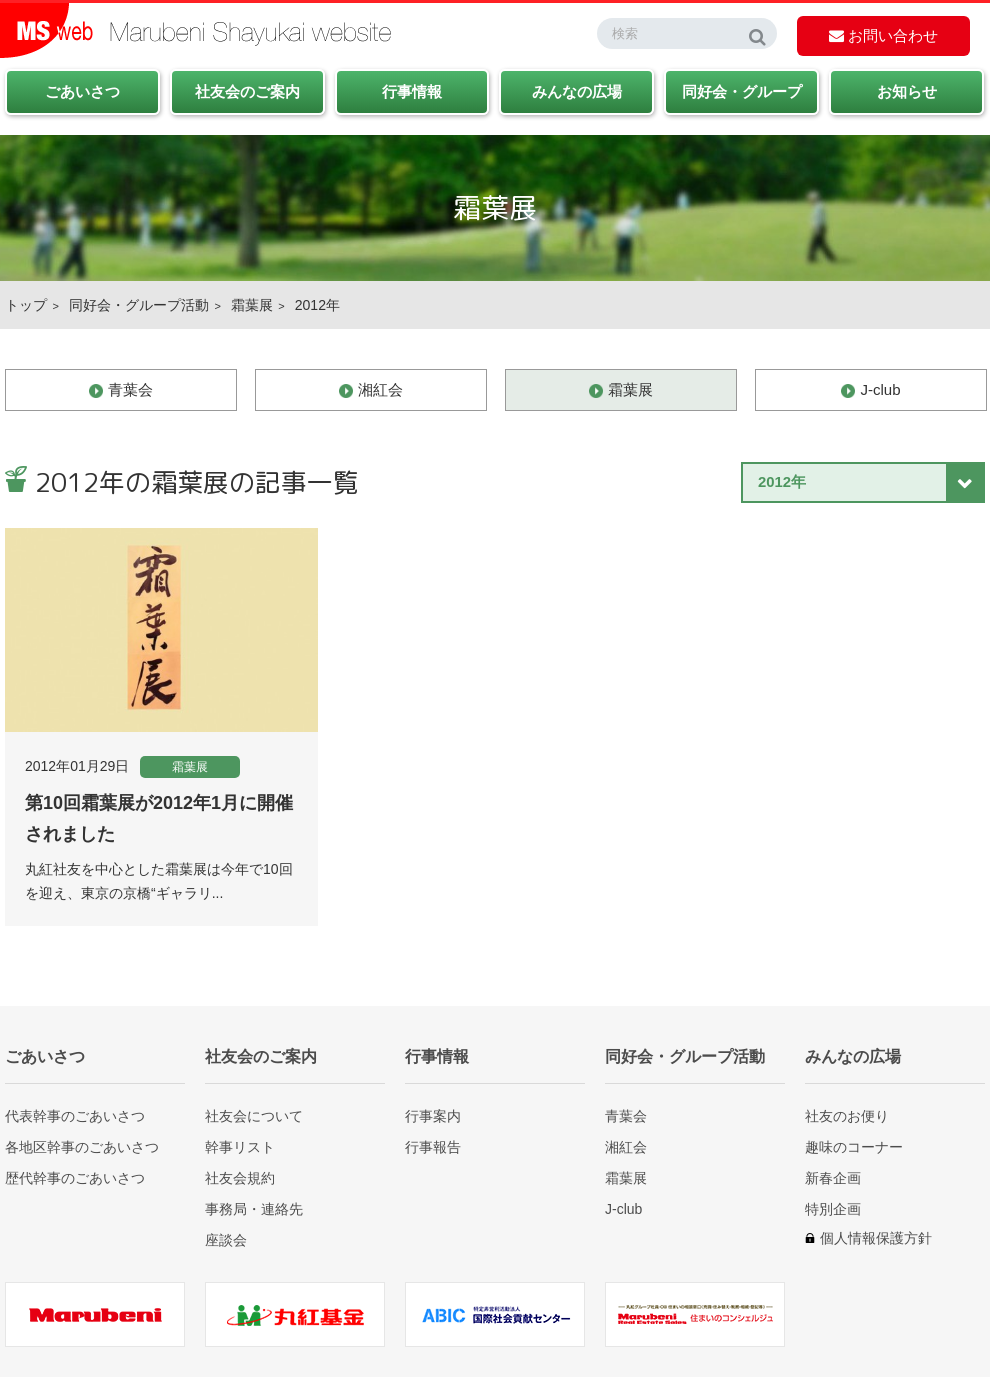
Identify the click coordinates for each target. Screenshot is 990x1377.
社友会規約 (240, 1177)
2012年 (317, 305)
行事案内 (433, 1115)
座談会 (226, 1239)
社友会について (254, 1115)
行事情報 (412, 91)
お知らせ (907, 91)
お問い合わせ (883, 35)
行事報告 (433, 1146)
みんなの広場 (577, 91)
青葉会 (130, 389)
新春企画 (833, 1177)
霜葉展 (252, 305)
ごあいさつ (82, 91)
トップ (26, 305)
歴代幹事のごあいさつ (75, 1177)
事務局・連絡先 (254, 1208)
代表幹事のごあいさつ (75, 1115)
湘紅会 (380, 389)
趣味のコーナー (854, 1146)
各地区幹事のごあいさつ (82, 1146)
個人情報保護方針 (876, 1238)
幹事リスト (240, 1146)
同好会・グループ (742, 91)
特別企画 (833, 1208)
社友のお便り (847, 1115)
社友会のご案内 (247, 91)
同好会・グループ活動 (139, 305)
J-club (880, 389)
